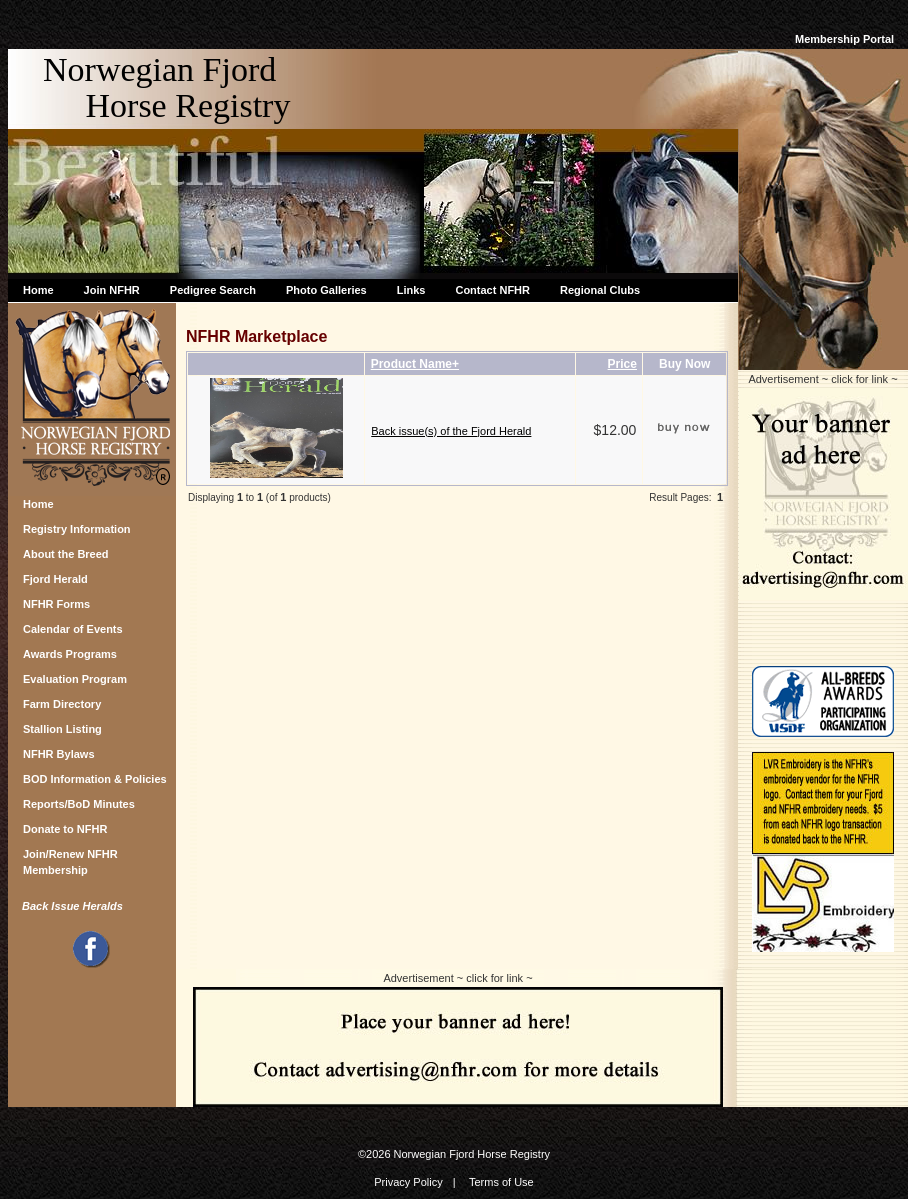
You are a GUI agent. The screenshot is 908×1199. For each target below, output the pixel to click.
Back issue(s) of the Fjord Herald (451, 431)
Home (38, 290)
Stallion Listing (62, 729)
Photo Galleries (326, 290)
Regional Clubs (600, 290)
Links (411, 290)
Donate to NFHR (65, 829)
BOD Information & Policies (95, 779)
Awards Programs (70, 654)
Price (622, 364)
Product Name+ (415, 364)
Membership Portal (844, 39)
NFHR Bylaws (59, 754)
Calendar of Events (73, 629)
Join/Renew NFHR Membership (70, 859)
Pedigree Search (213, 290)
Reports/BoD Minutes (79, 804)
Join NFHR (112, 290)
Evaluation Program (75, 679)
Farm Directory (62, 704)
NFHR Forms (56, 604)
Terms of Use (501, 1182)
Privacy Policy (408, 1182)
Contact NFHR (492, 290)
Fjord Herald (55, 579)
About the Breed (66, 554)
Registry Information (77, 529)
